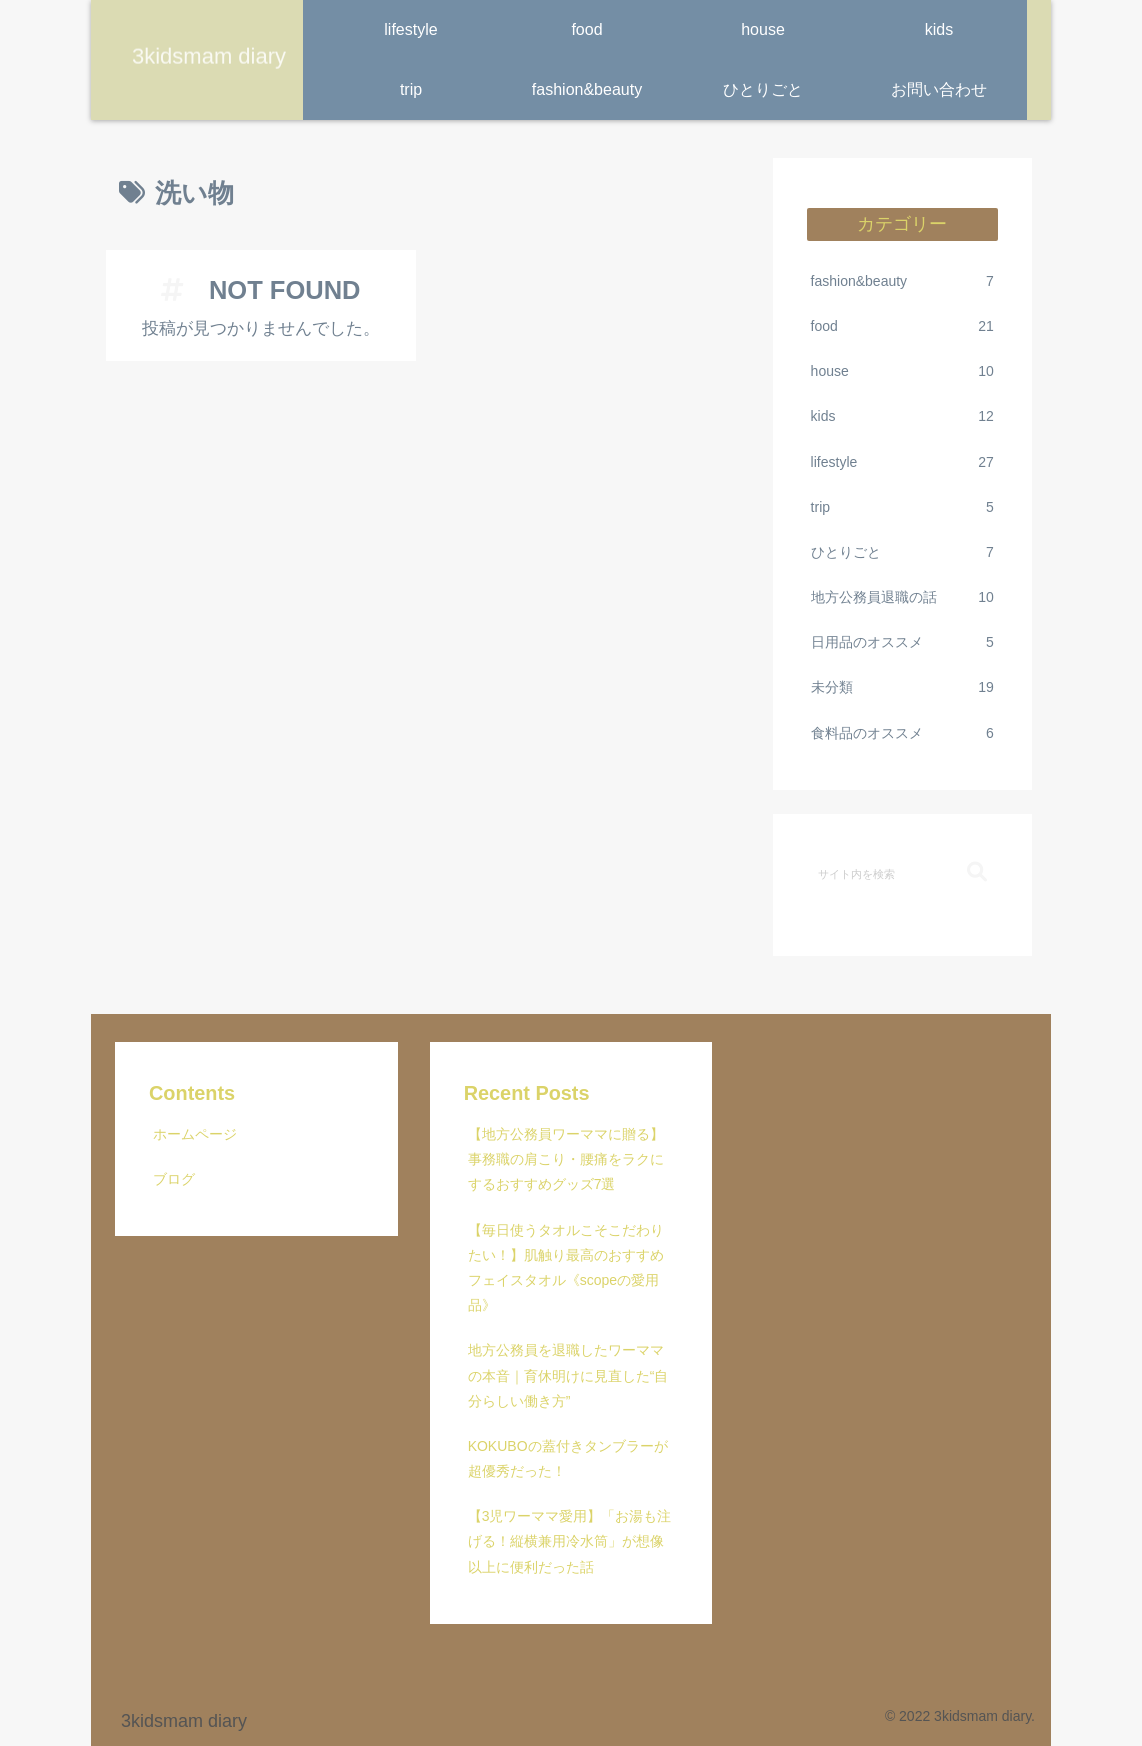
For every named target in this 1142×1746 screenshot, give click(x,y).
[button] (977, 872)
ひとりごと (902, 552)
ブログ (174, 1179)
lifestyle (902, 462)
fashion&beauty (902, 281)
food (902, 326)
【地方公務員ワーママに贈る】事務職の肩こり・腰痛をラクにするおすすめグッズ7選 (566, 1159)
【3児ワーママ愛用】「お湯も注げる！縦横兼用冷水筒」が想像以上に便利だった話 (570, 1541)
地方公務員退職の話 (902, 597)
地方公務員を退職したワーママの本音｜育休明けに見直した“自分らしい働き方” (568, 1375)
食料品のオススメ (902, 733)
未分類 (902, 687)
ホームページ (195, 1134)
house (902, 371)
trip (902, 507)
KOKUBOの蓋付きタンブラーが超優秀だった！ (568, 1458)
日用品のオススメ (902, 642)
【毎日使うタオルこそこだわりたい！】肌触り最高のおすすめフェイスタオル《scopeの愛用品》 (566, 1268)
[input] (902, 873)
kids (902, 416)
